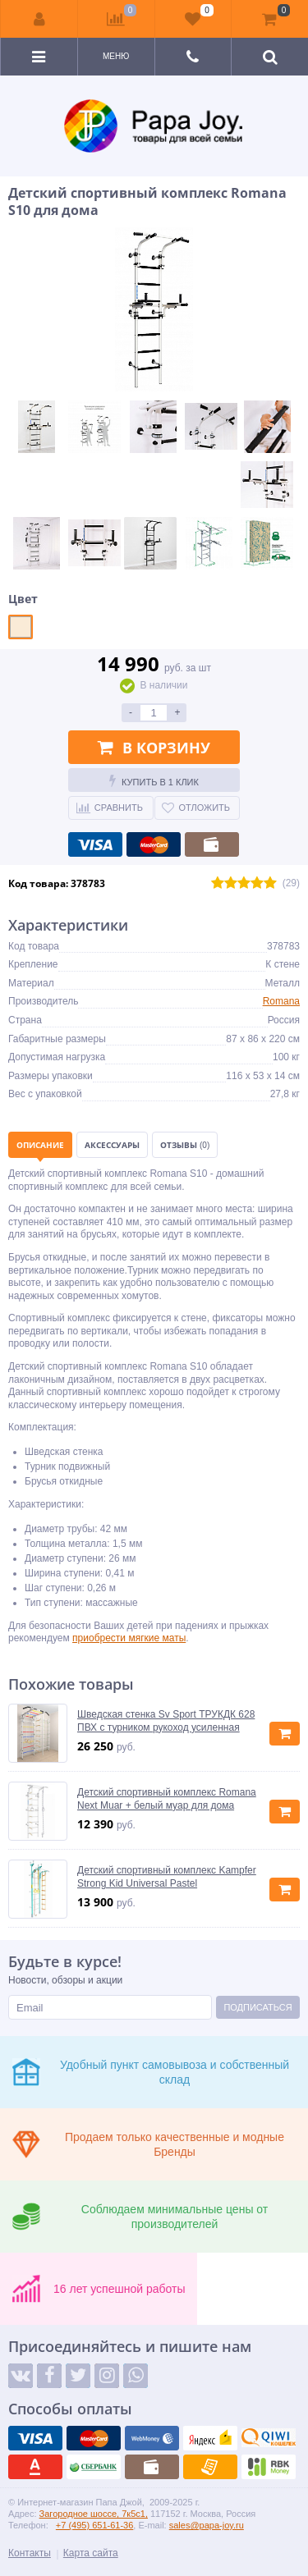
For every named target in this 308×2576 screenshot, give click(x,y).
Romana (281, 1001)
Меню (116, 56)
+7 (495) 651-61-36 (94, 2525)
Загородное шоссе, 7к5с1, (93, 2514)
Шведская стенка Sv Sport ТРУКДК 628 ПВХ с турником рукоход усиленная (166, 1721)
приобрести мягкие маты (129, 1638)
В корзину (154, 747)
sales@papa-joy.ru (206, 2525)
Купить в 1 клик (154, 780)
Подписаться (257, 2007)
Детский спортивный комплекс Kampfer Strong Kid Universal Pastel (166, 1877)
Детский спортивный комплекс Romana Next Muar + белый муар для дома (166, 1799)
